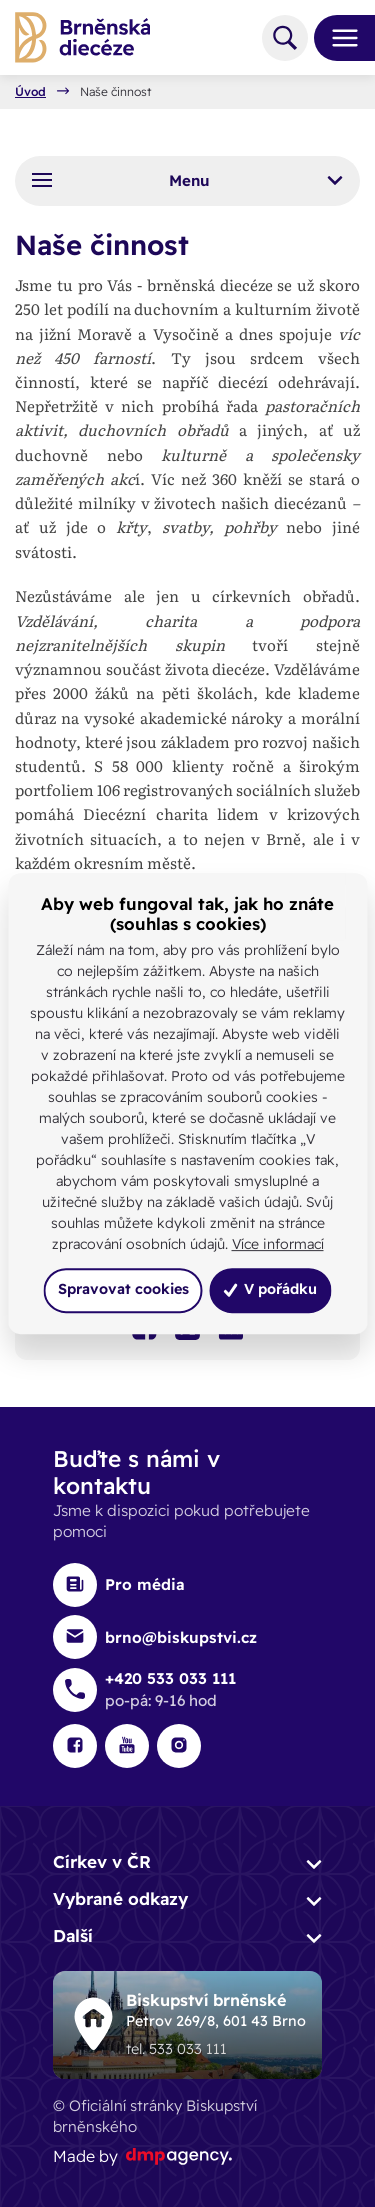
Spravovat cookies (123, 1290)
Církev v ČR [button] (102, 1861)
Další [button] (73, 1935)
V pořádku (270, 1290)
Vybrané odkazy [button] (120, 1898)
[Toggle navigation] (337, 38)
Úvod (30, 92)
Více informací (278, 1244)
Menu (188, 180)
